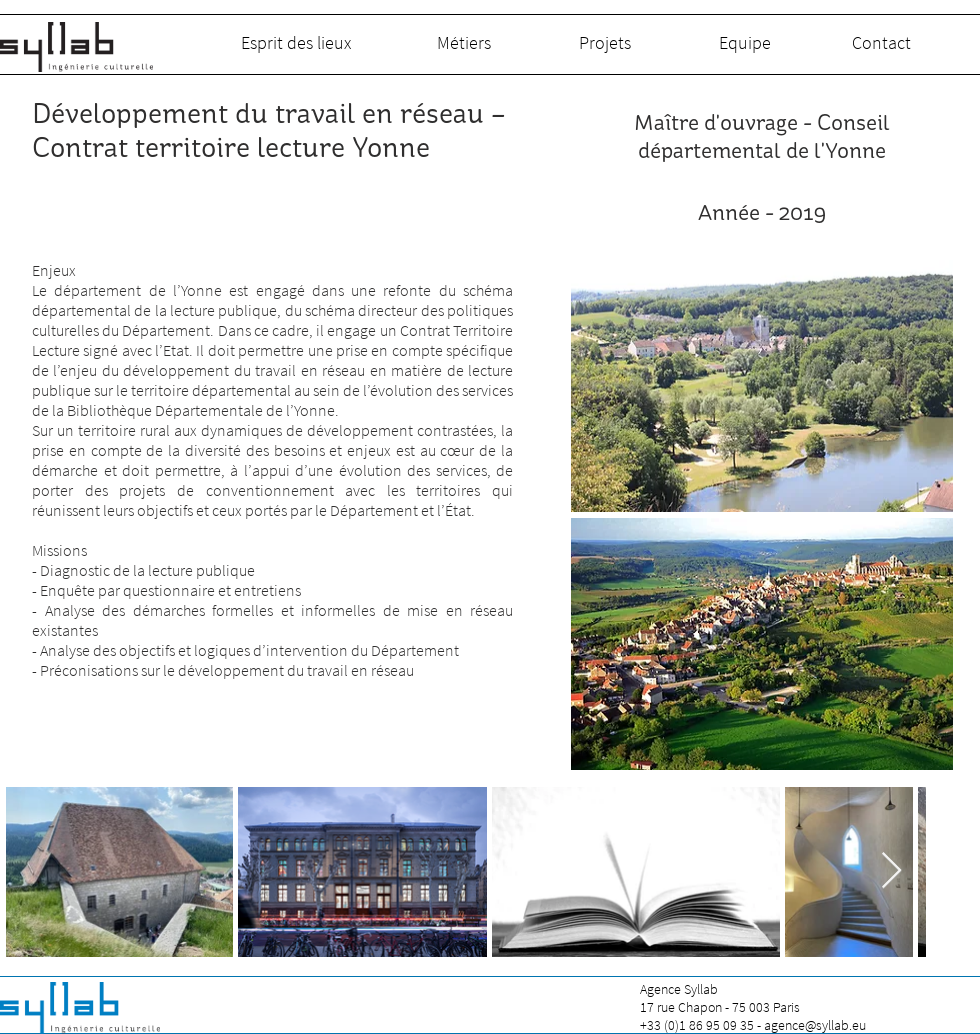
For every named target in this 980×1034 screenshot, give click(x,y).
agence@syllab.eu (815, 1025)
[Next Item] (891, 871)
